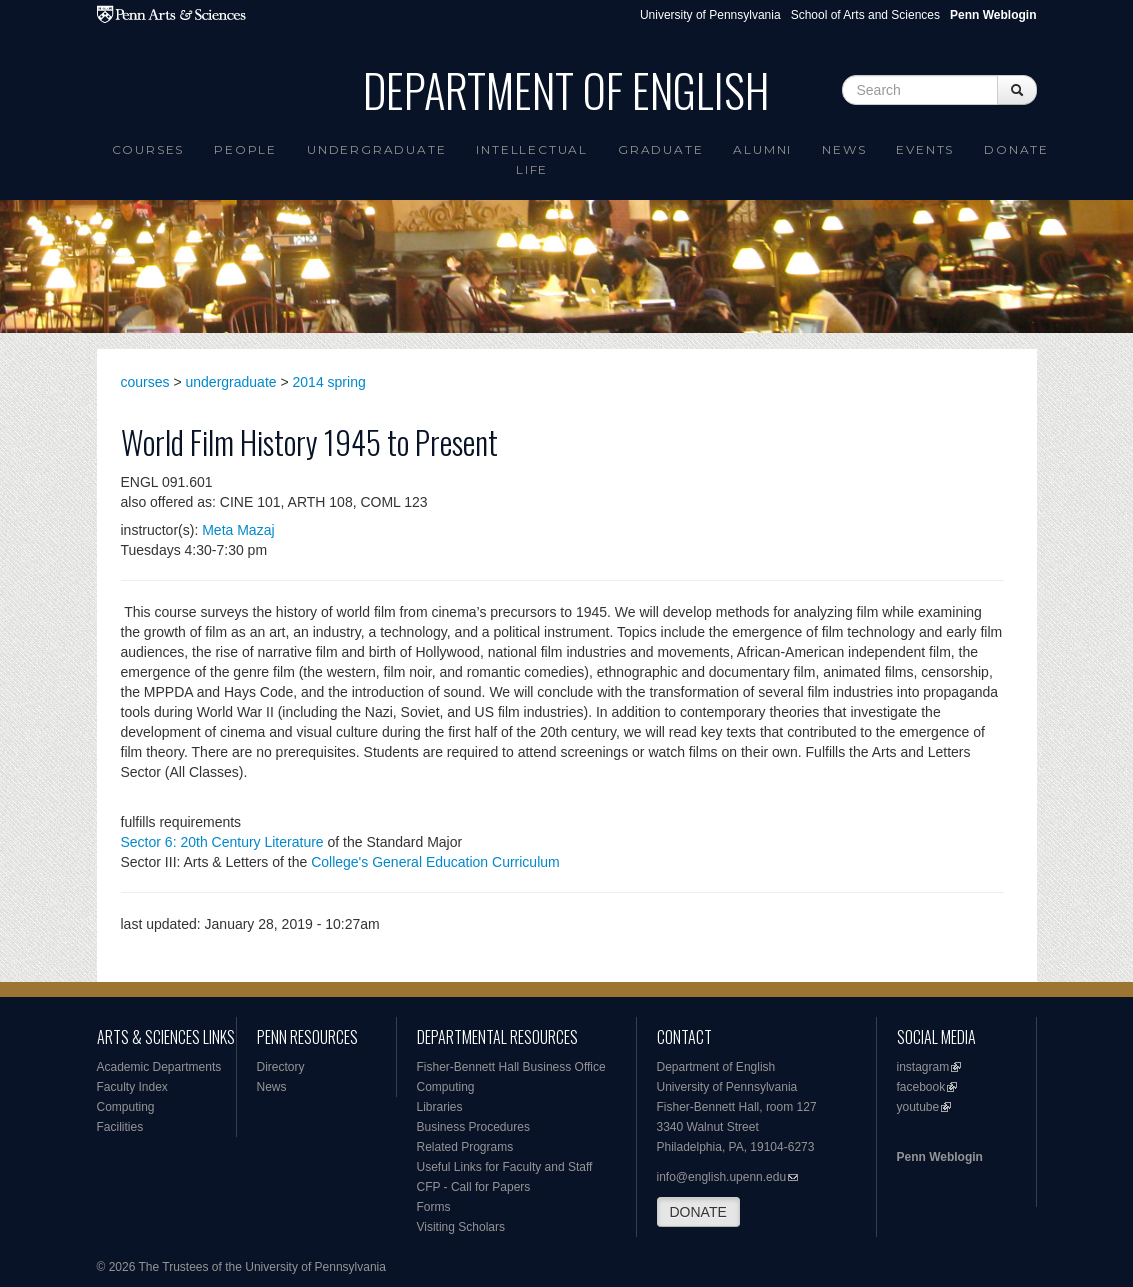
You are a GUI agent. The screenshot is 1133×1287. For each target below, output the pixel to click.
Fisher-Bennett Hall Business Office (511, 1067)
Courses (148, 149)
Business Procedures (473, 1127)
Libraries (440, 1107)
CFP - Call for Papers (474, 1187)
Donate (1016, 149)
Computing (126, 1107)
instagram (923, 1067)
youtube (918, 1107)
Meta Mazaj (238, 530)
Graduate (660, 149)
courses (145, 382)
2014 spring (329, 382)
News (844, 149)
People (245, 149)
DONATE (698, 1212)
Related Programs (465, 1147)
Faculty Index (132, 1087)
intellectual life (532, 159)
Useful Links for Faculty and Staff (505, 1167)
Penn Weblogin (940, 1157)
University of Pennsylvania (710, 15)
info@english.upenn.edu (722, 1177)
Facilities (120, 1127)
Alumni (762, 149)
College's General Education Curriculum (435, 862)
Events (925, 149)
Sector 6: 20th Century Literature (222, 842)
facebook (921, 1087)
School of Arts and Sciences (865, 15)
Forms (434, 1207)
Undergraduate (376, 149)
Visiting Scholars (461, 1227)
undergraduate (231, 382)
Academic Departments (159, 1067)
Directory (281, 1067)
